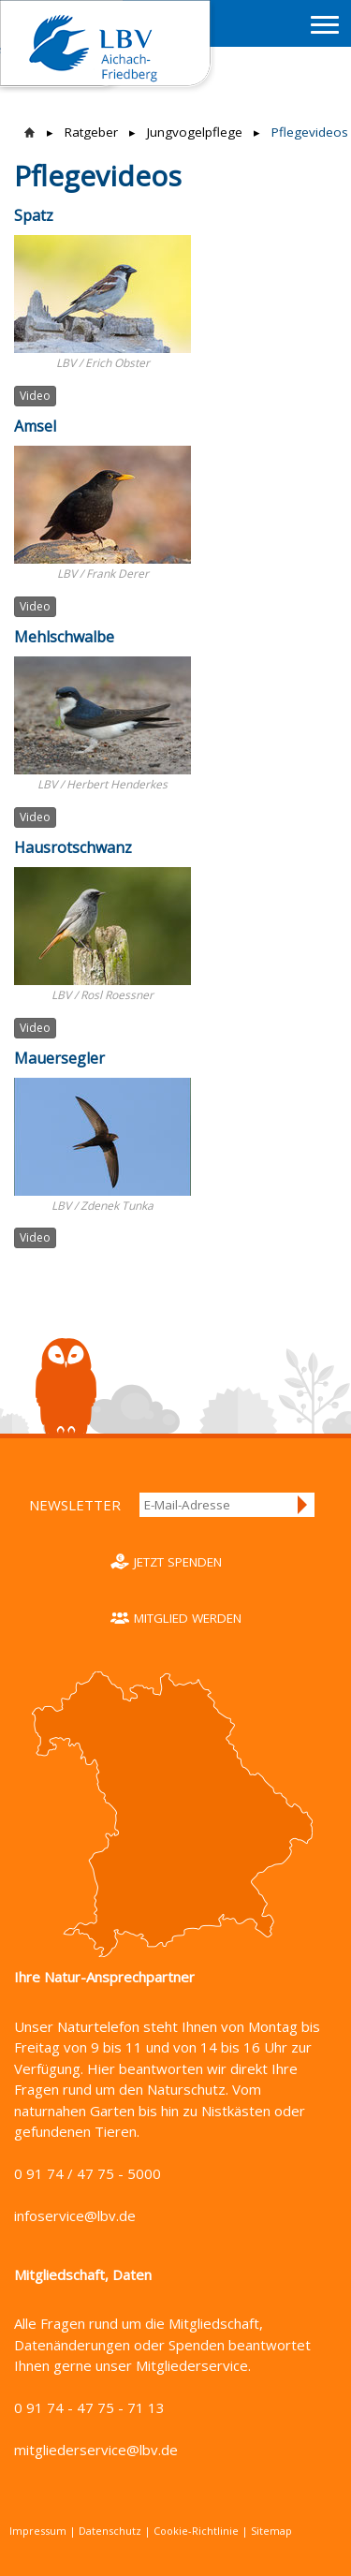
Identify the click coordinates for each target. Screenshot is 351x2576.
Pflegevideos (309, 132)
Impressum (37, 2531)
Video (35, 396)
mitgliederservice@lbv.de (96, 2449)
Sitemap (271, 2531)
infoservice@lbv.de (75, 2215)
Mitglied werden (187, 1618)
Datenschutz (110, 2531)
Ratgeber (91, 132)
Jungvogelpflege (194, 132)
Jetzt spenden (178, 1561)
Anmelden (303, 1505)
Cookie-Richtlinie (196, 2531)
